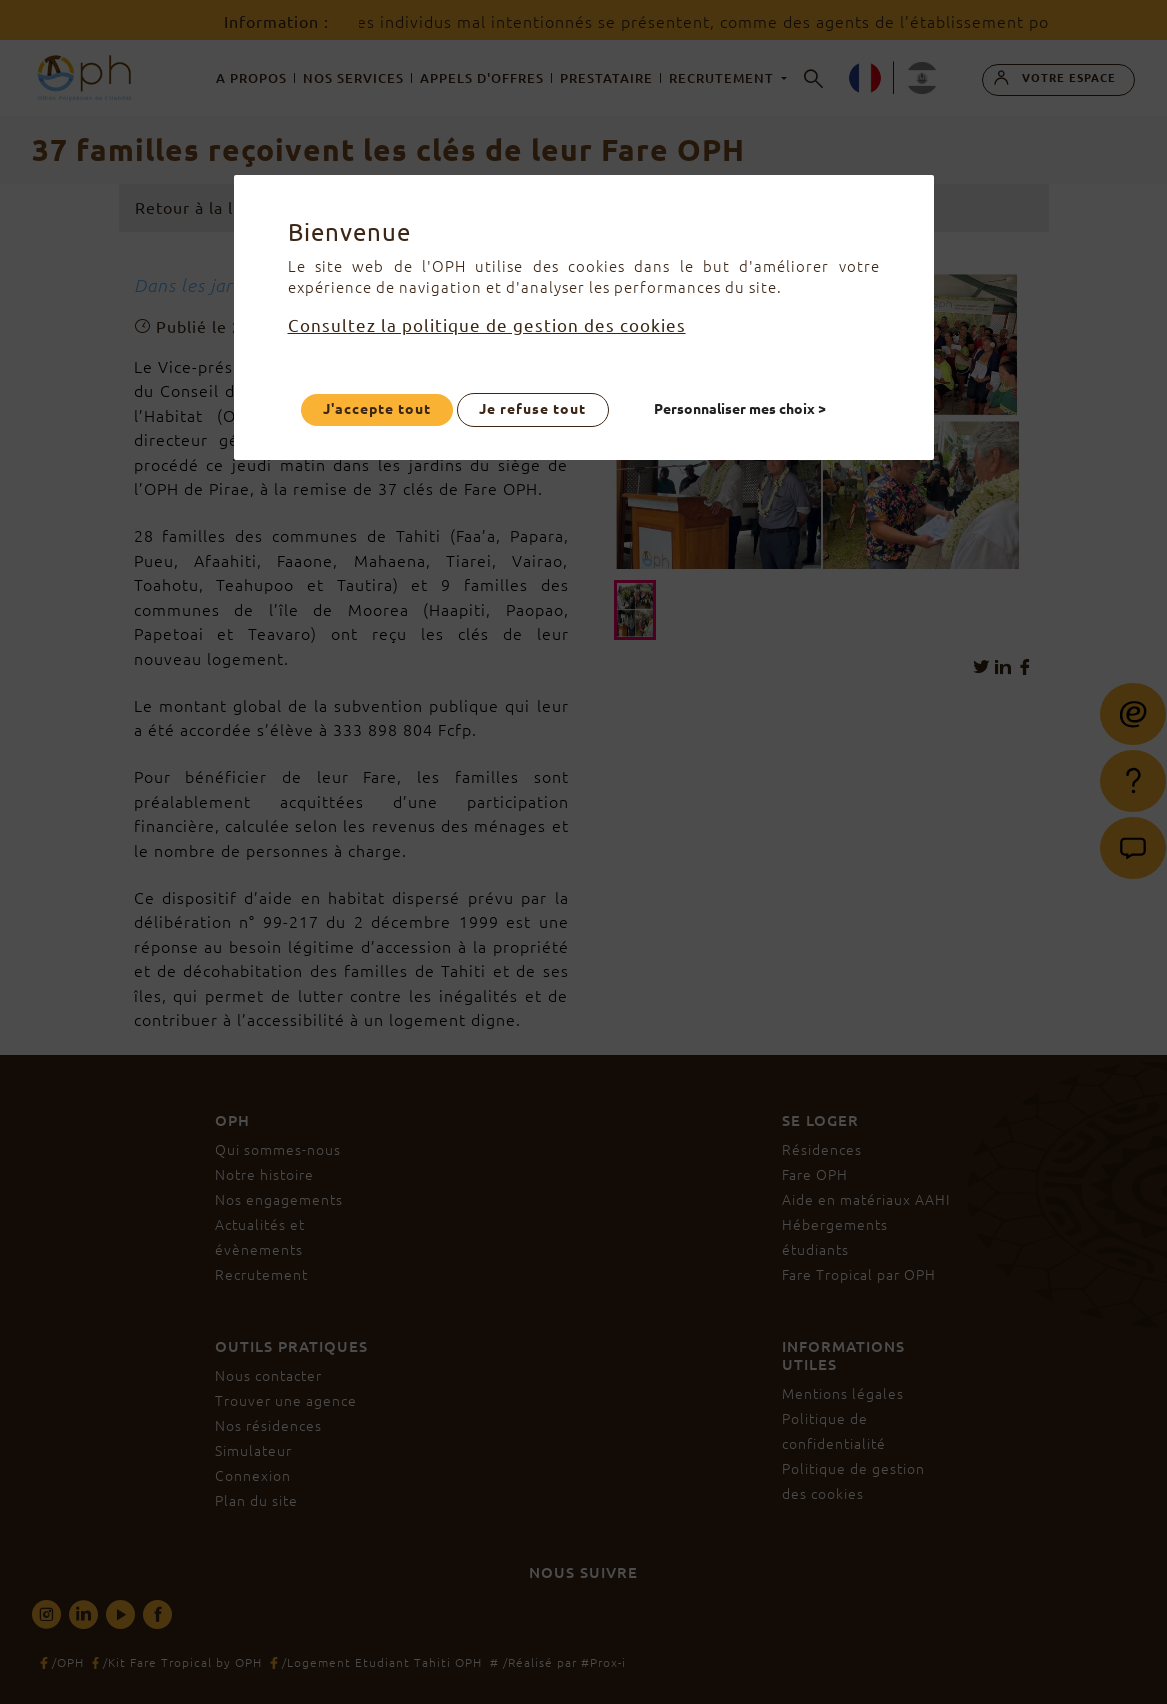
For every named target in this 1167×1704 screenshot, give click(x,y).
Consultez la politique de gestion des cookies (487, 325)
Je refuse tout (533, 409)
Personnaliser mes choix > (740, 409)
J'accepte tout (377, 409)
